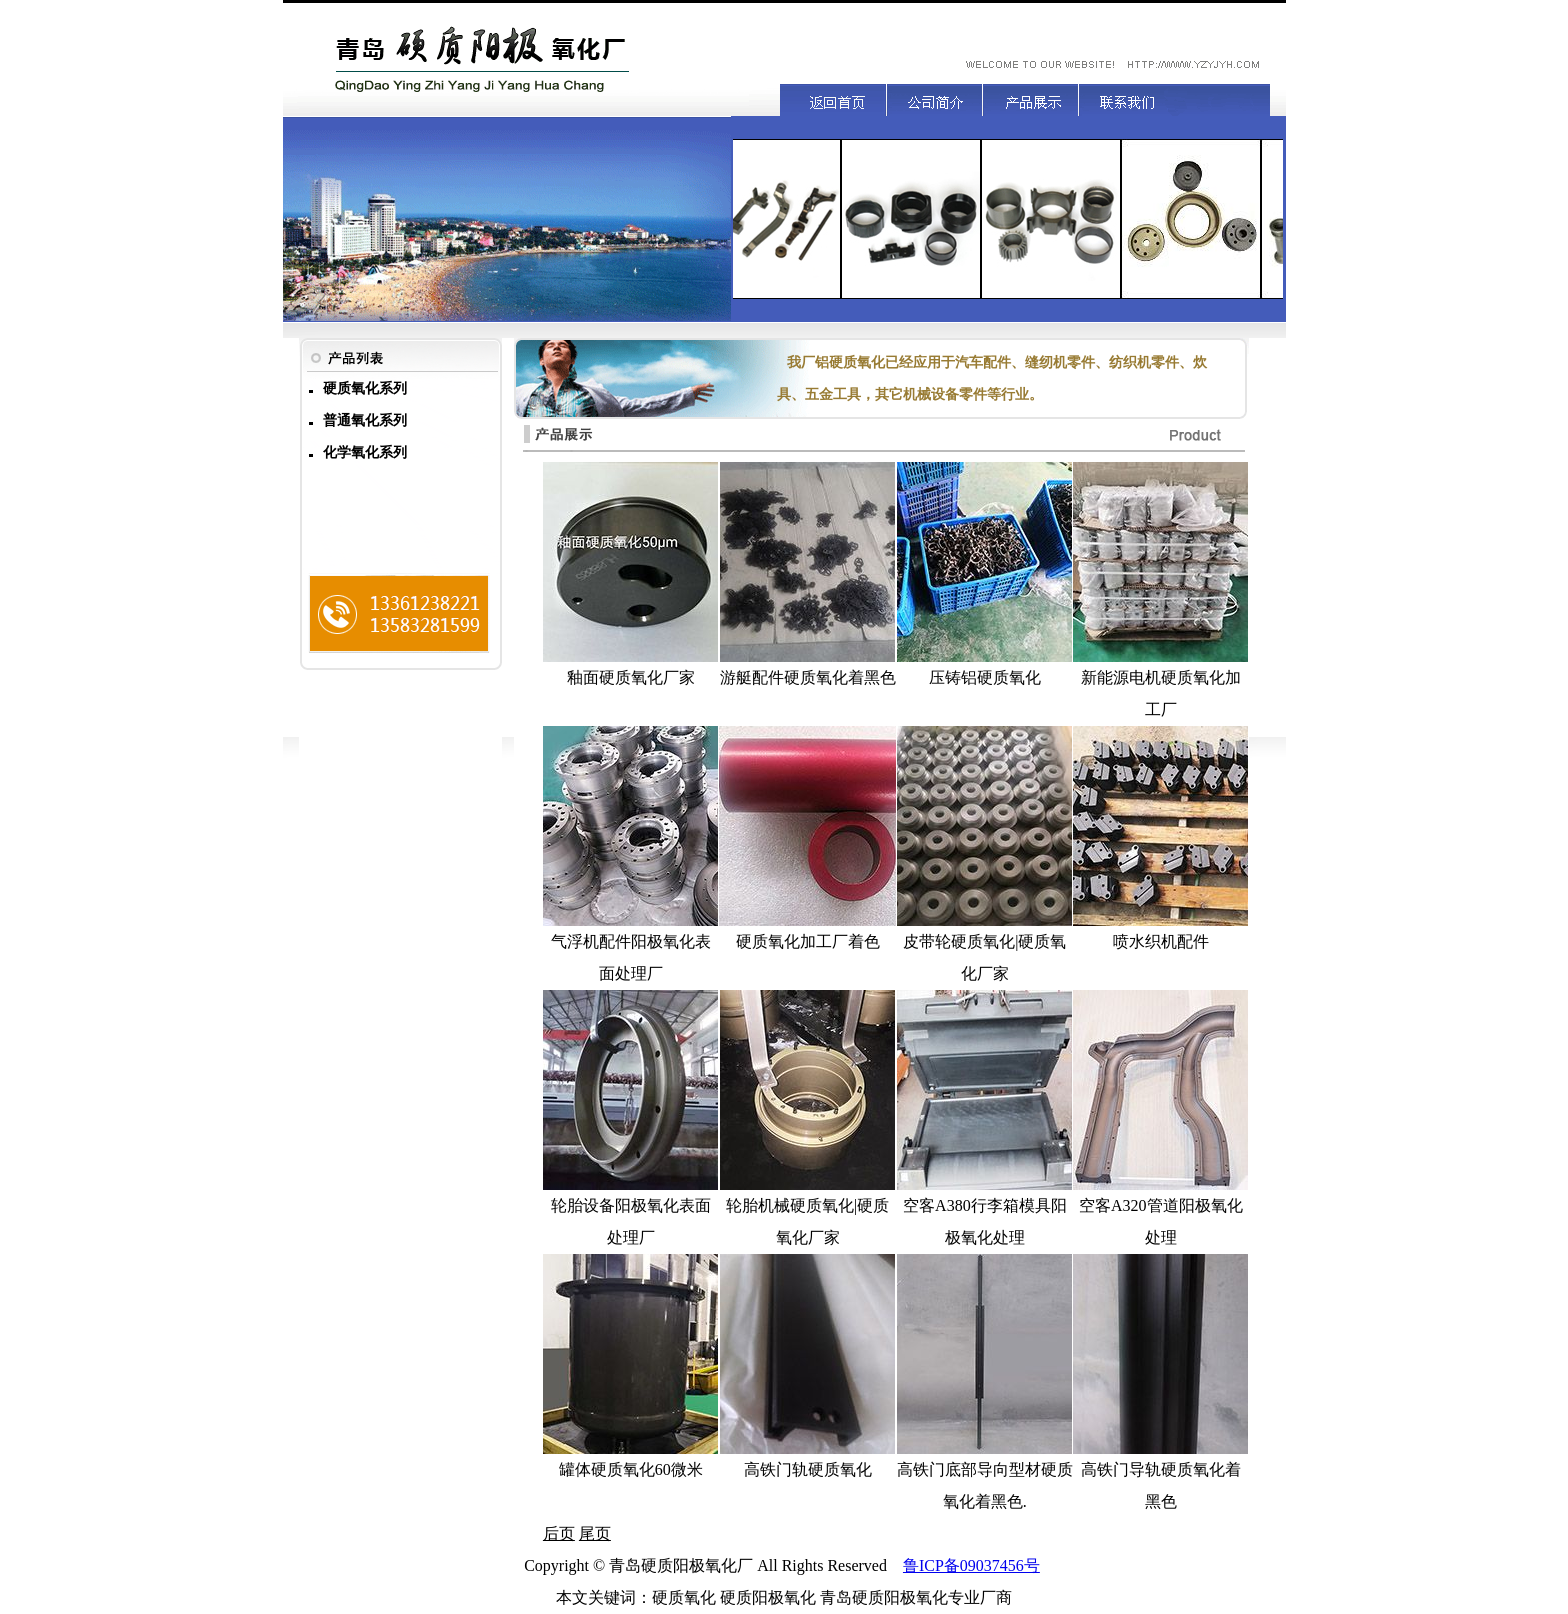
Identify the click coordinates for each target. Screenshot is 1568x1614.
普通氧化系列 (365, 420)
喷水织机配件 (1161, 941)
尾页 (595, 1533)
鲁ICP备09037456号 (971, 1565)
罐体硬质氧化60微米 (631, 1469)
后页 (559, 1533)
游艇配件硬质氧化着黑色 (808, 677)
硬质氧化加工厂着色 (808, 941)
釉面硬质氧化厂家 (631, 677)
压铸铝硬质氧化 (985, 677)
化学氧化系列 (365, 452)
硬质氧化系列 (365, 388)
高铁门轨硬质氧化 (808, 1469)
